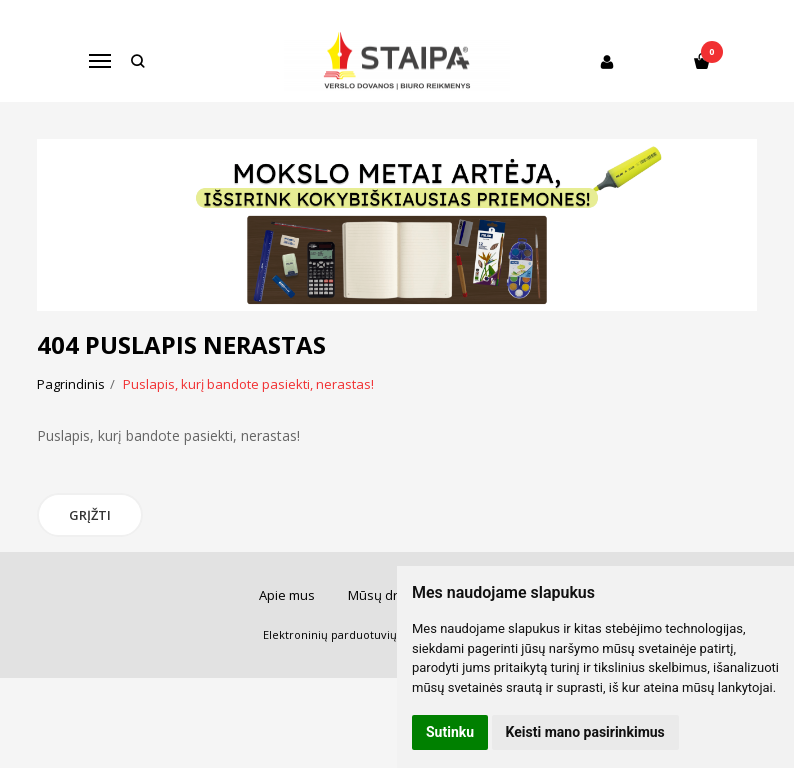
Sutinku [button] (450, 732)
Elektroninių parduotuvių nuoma (350, 634)
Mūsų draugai (390, 595)
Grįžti (90, 515)
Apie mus (287, 595)
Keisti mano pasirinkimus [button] (585, 732)
